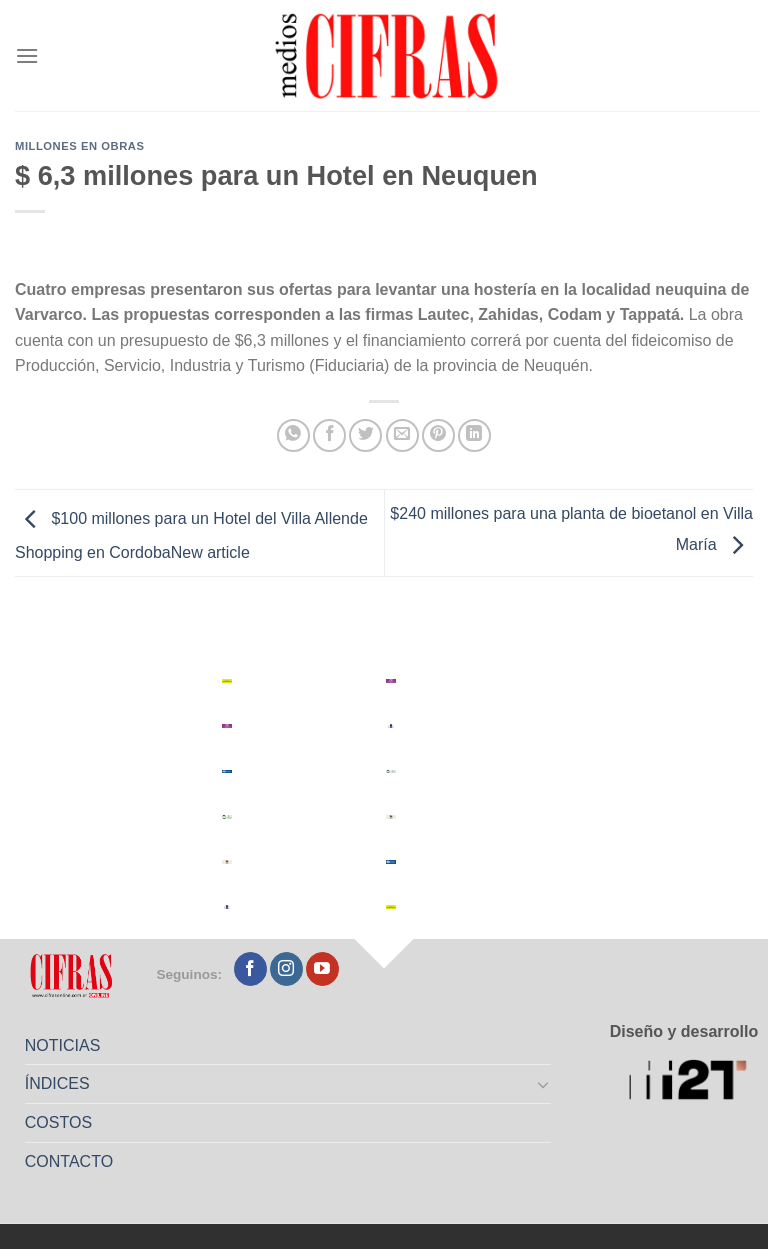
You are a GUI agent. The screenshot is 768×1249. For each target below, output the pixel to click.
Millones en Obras (79, 146)
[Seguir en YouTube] (322, 969)
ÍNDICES (57, 1083)
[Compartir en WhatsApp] (293, 435)
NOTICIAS (63, 1045)
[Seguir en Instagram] (286, 969)
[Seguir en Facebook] (250, 969)
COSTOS (58, 1122)
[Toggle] (544, 1084)
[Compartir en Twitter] (365, 435)
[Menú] (27, 55)
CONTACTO (69, 1161)
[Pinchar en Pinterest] (438, 435)
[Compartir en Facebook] (329, 435)
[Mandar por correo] (402, 435)
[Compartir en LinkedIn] (474, 435)
